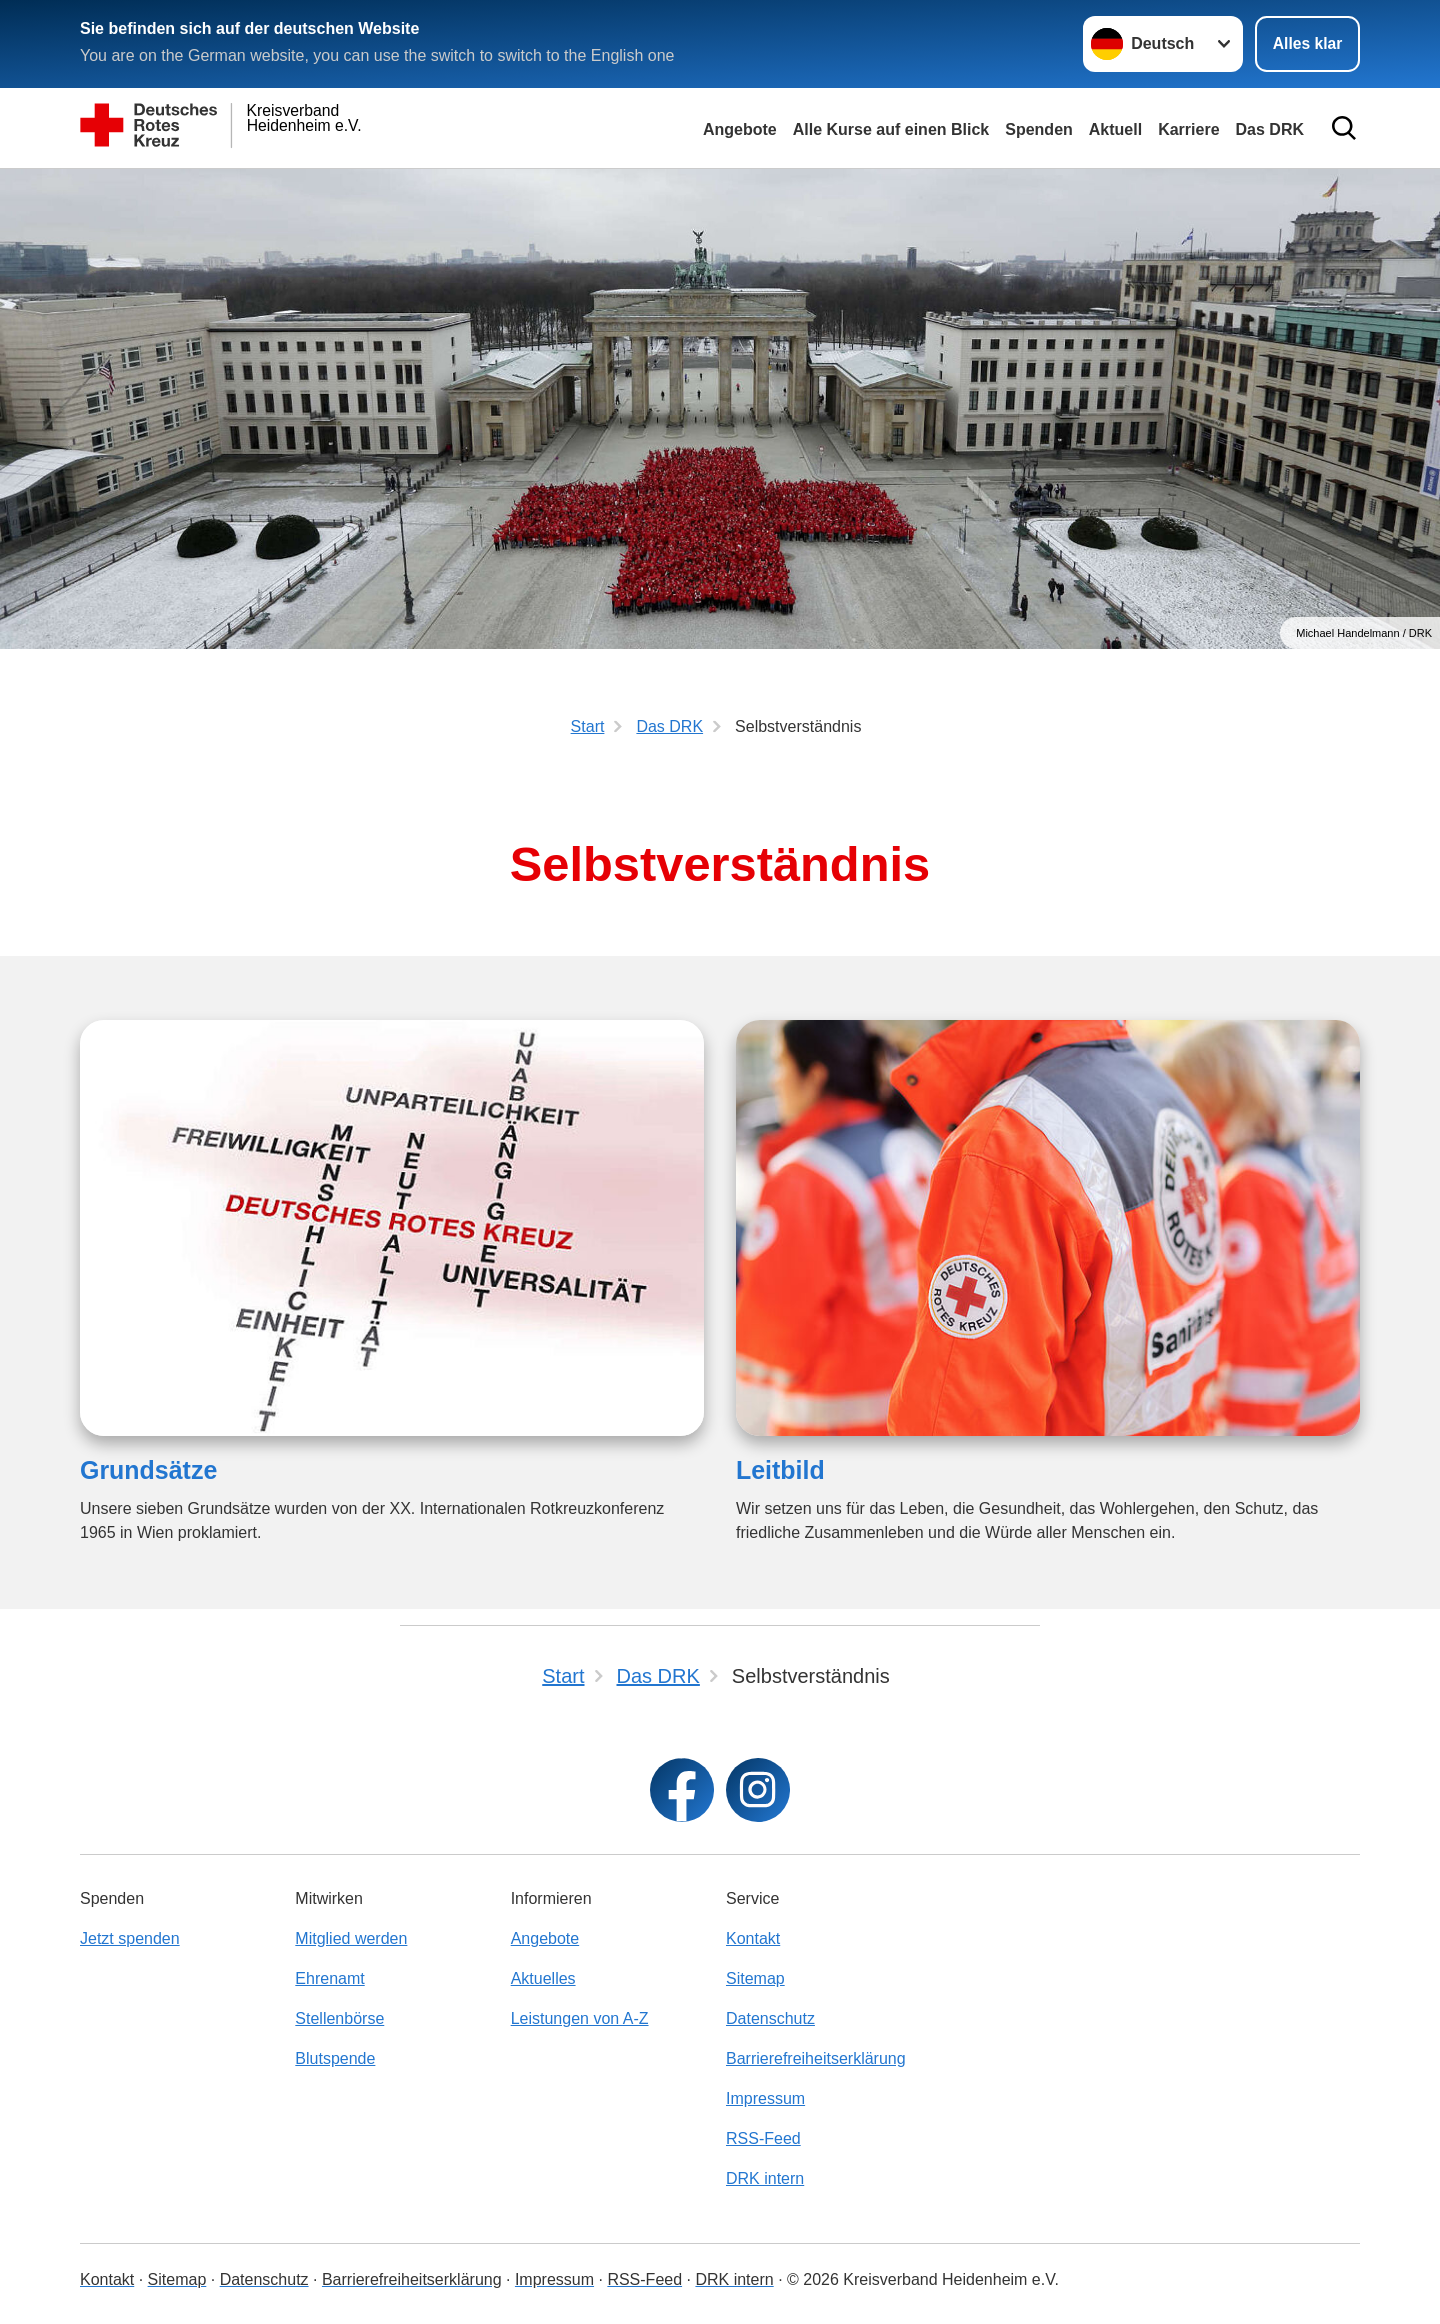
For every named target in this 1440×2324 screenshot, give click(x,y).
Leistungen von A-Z (580, 2018)
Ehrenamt (329, 1978)
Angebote (740, 129)
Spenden (1039, 129)
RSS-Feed (763, 2138)
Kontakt (753, 1938)
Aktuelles (543, 1978)
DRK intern (765, 2178)
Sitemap (755, 1978)
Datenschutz (770, 2018)
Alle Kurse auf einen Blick (891, 129)
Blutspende (335, 2058)
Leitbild (780, 1470)
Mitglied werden (351, 1938)
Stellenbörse (339, 2018)
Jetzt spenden (130, 1938)
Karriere (1188, 129)
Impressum (765, 2098)
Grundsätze (148, 1470)
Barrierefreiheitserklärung (816, 2058)
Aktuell (1115, 129)
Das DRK (1270, 129)
